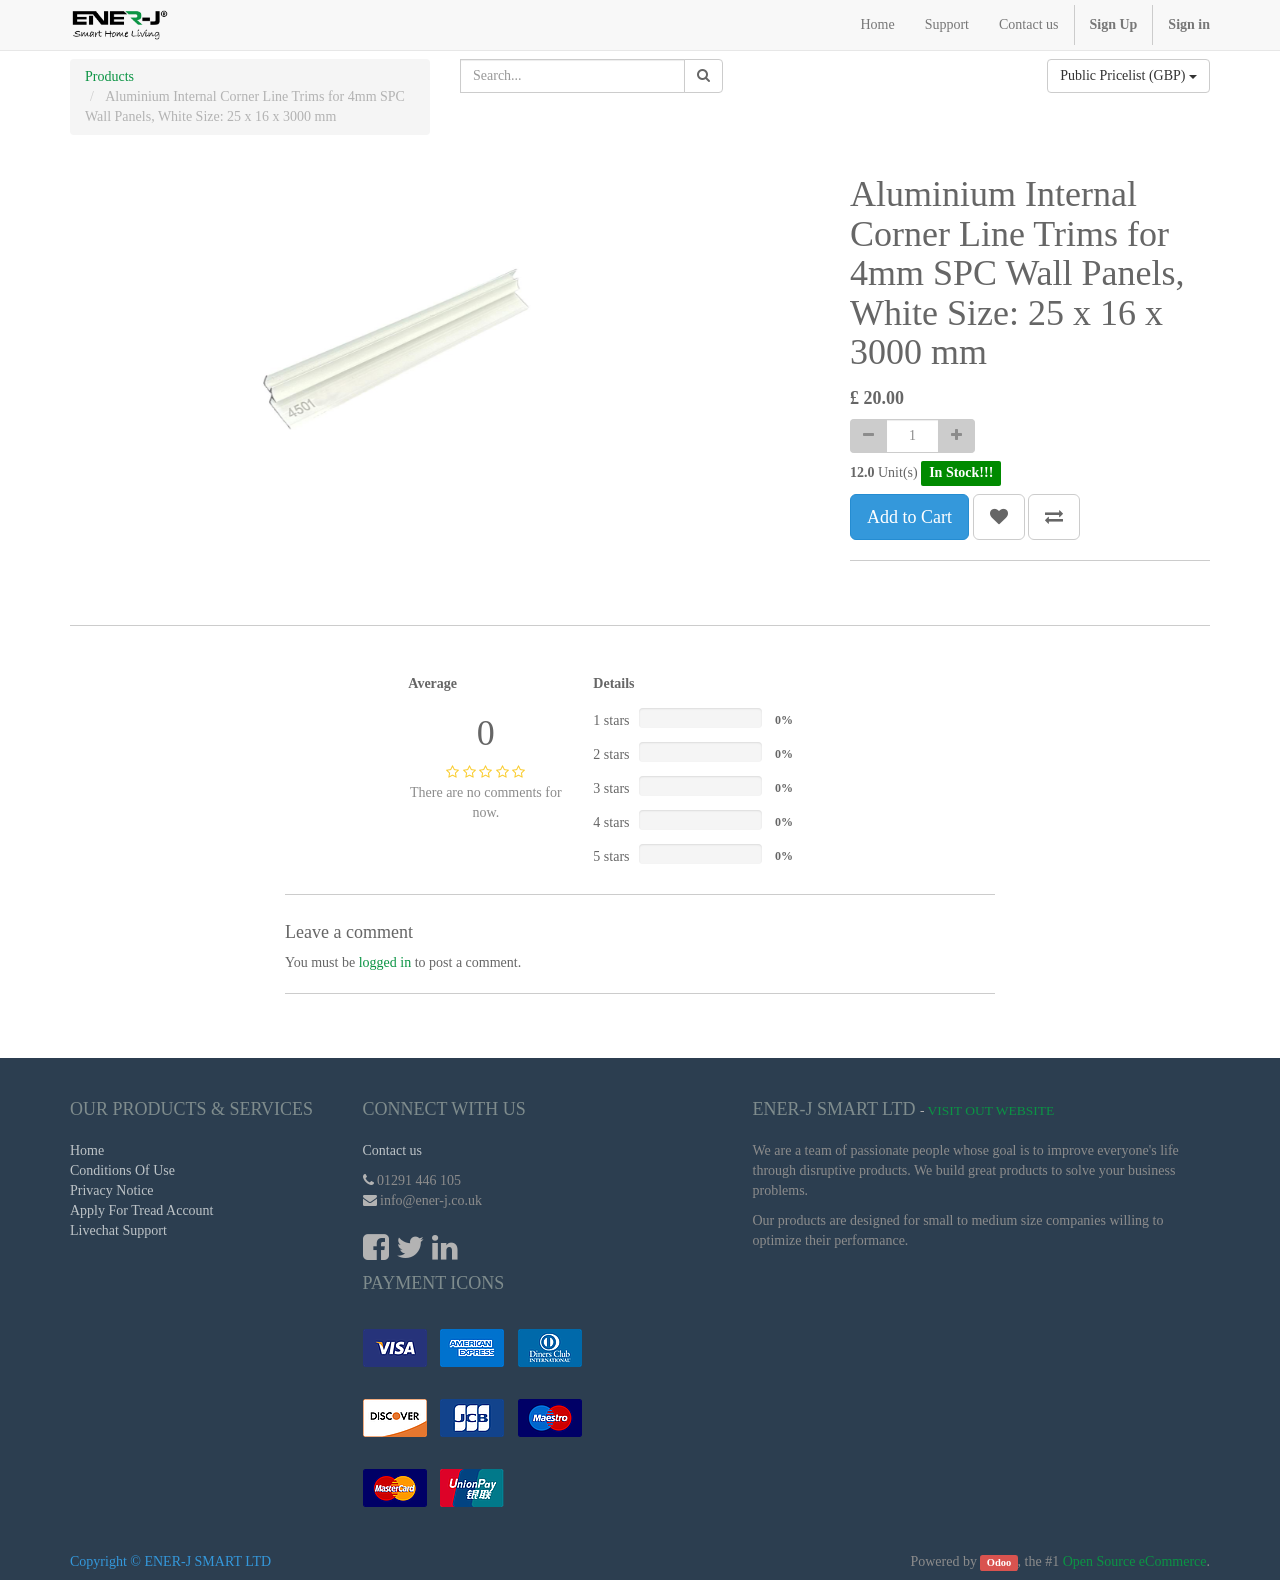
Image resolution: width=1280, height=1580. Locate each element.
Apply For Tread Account (142, 1210)
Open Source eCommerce (1135, 1561)
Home (87, 1150)
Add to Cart (909, 517)
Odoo (999, 1562)
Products (109, 76)
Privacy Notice (112, 1190)
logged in (385, 962)
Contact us (393, 1150)
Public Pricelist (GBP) (1128, 75)
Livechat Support (118, 1230)
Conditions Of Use (122, 1170)
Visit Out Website (991, 1110)
